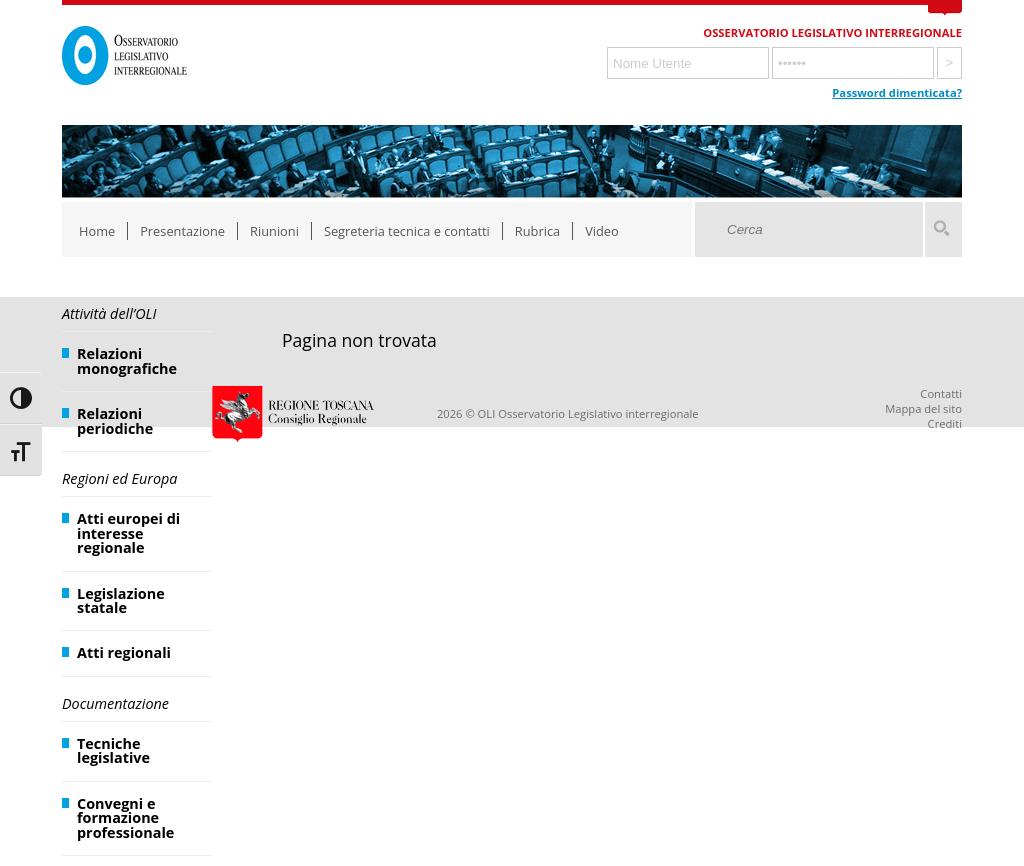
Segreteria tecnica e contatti (407, 231)
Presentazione (182, 231)
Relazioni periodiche (115, 420)
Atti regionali (124, 652)
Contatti (941, 393)
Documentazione (115, 703)
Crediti (945, 423)
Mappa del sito (923, 408)
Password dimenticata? (897, 92)
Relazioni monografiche (127, 360)
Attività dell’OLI (109, 313)
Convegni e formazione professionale (125, 818)
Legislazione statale (121, 600)
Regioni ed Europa (119, 478)
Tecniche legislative (113, 750)
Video (602, 231)
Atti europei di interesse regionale (128, 533)
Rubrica (537, 231)
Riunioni (274, 231)
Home (97, 231)
